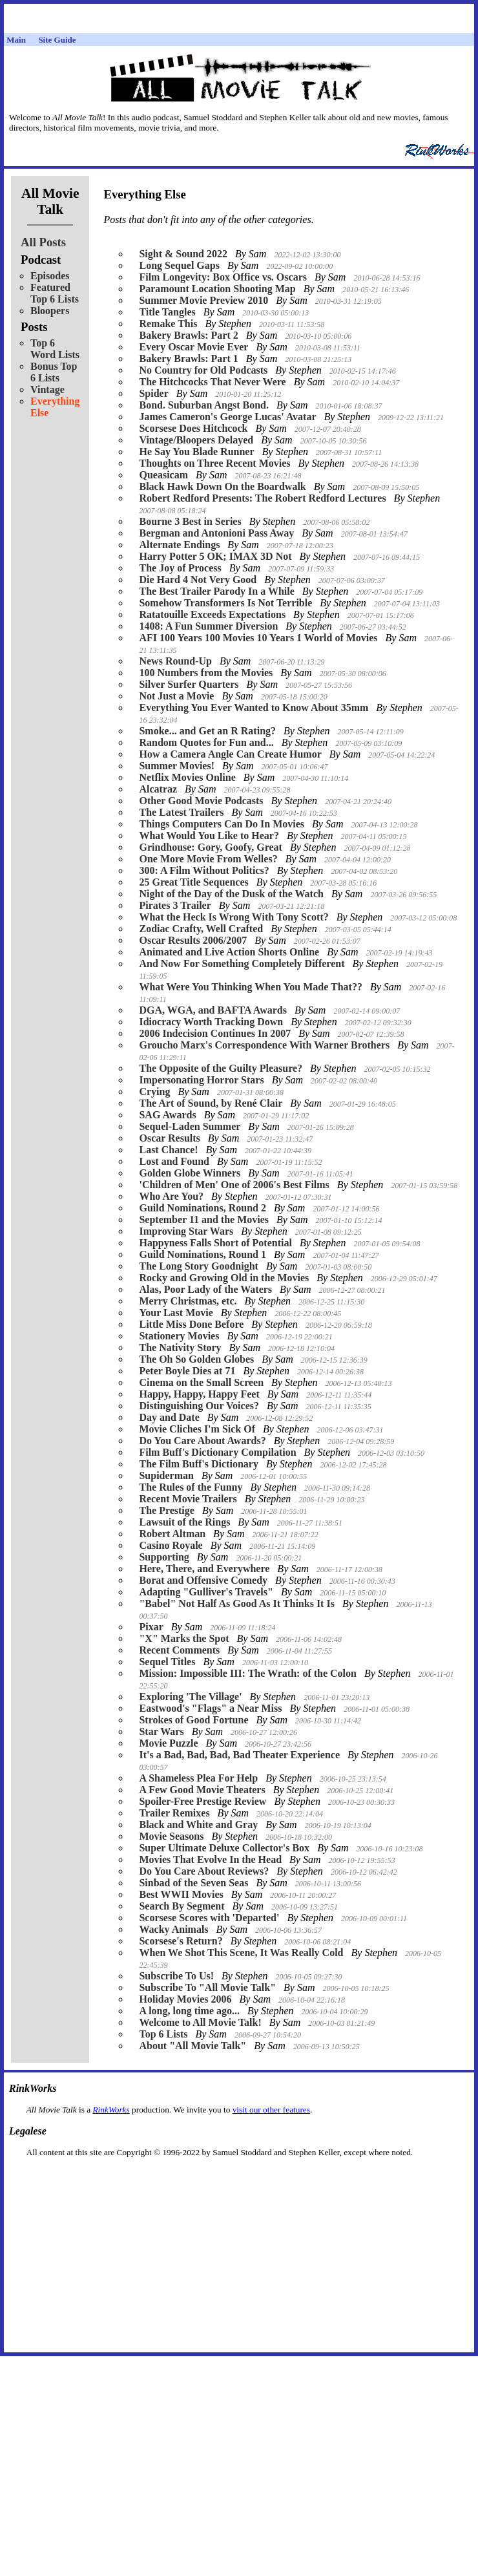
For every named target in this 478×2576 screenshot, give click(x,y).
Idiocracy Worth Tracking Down (211, 1021)
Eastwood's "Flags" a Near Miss (210, 1708)
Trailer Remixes (174, 1812)
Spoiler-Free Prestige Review (202, 1801)
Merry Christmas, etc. (187, 1300)
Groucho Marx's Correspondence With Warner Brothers (264, 1044)
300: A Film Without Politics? (204, 870)
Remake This (168, 323)
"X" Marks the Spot (184, 1638)
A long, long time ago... (189, 2010)
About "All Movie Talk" (192, 2045)
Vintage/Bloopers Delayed (196, 439)
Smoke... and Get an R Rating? (207, 730)
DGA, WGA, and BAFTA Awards (212, 1010)
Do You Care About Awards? (202, 1440)
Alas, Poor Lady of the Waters (205, 1289)
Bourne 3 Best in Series (190, 521)
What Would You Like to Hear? (208, 835)
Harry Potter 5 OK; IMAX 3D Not (215, 556)
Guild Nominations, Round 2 (202, 1207)
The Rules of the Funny (190, 1487)
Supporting (164, 1556)
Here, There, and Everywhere (204, 1568)
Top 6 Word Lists (54, 348)
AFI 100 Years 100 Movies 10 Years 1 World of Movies (258, 637)
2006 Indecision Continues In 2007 (215, 1033)
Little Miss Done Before (191, 1324)
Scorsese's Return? (180, 1940)
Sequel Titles (167, 1661)
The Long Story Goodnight (198, 1266)
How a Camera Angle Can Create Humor (230, 754)
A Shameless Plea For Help (198, 1777)
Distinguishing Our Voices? (199, 1405)
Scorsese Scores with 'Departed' (209, 1917)
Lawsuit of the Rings (184, 1522)
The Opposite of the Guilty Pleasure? (220, 1068)
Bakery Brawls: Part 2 (188, 335)
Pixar (151, 1626)
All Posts (43, 242)
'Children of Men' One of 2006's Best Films (234, 1184)
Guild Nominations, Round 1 (202, 1254)
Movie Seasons (171, 1836)
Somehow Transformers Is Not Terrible (225, 602)
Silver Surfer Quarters (188, 684)
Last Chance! (168, 1149)
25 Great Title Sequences (193, 882)
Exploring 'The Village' (190, 1696)
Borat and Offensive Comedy (203, 1580)
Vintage (47, 389)
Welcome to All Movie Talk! (200, 2022)
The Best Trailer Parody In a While (216, 591)
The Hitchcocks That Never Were (212, 381)
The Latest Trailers (181, 812)
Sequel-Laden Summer (189, 1126)
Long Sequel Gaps (179, 265)
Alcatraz (158, 788)
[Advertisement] (239, 2178)
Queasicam (163, 474)
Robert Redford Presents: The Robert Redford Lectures (262, 498)
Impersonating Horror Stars (201, 1079)
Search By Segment (181, 1905)
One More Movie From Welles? (208, 858)
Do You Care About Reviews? (204, 1871)
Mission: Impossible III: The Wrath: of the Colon (248, 1673)
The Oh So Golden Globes (196, 1359)
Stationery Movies (179, 1335)
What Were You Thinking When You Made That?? (250, 986)
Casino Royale (170, 1545)
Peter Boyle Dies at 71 (187, 1370)
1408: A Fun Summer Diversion (208, 626)
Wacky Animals (173, 1929)
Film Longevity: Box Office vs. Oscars (223, 276)
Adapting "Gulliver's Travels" (206, 1591)
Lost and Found (174, 1161)
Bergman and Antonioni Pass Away (216, 532)
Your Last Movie (176, 1312)
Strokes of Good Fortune (193, 1719)
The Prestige (166, 1510)
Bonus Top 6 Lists (54, 372)
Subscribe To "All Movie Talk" (207, 1987)
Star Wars (161, 1731)
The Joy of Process (180, 567)
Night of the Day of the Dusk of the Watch (231, 893)
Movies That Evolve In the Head (210, 1859)
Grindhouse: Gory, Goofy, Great (210, 847)
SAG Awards (167, 1114)
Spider (153, 393)
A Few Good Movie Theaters (202, 1789)
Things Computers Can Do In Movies (221, 823)
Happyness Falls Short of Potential (215, 1242)
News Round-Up (175, 660)
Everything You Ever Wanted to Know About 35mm (253, 707)
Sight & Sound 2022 (183, 253)
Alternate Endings (179, 544)
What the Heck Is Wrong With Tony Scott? (233, 916)
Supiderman (166, 1475)
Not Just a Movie (176, 695)
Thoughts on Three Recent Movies (214, 463)
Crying (154, 1091)
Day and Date (169, 1417)
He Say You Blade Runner (196, 451)
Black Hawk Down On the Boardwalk (222, 486)
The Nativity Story (180, 1347)
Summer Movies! (176, 765)
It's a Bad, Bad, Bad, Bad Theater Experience (239, 1754)
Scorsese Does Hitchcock (193, 428)
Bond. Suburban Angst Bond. (204, 404)
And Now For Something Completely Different (241, 963)
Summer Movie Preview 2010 (203, 300)
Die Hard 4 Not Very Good (197, 579)
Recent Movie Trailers (187, 1498)
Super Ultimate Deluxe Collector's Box (224, 1847)
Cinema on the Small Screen (201, 1382)
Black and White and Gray (198, 1824)
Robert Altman (172, 1533)
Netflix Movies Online (187, 777)
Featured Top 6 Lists (54, 293)
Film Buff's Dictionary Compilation (217, 1452)
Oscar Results (169, 1138)
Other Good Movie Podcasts (201, 800)
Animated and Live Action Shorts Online (229, 951)
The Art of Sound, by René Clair (210, 1103)
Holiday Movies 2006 (185, 1999)
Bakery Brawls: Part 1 (188, 358)
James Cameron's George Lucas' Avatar (227, 416)
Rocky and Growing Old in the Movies (224, 1277)
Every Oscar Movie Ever (193, 346)
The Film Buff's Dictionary (198, 1463)
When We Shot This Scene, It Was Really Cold (241, 1952)
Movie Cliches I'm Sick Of (197, 1428)
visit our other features (271, 2109)
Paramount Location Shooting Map (217, 288)
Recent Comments (179, 1650)
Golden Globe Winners (189, 1172)
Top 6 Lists (163, 2033)
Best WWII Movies (181, 1894)
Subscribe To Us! (176, 1975)
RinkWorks (110, 2109)
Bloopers (49, 310)
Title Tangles (167, 311)
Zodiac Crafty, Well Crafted (201, 928)
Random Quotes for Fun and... (206, 742)
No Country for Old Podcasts (203, 370)
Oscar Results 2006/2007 (193, 940)
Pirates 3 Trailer (175, 905)
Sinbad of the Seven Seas (193, 1882)
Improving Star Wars (186, 1231)
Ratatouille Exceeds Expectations (212, 614)
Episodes (49, 275)
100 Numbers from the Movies (206, 672)
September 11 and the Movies (204, 1219)
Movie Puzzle (168, 1743)
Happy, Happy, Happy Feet (199, 1394)
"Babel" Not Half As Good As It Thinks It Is (236, 1603)
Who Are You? (171, 1196)
